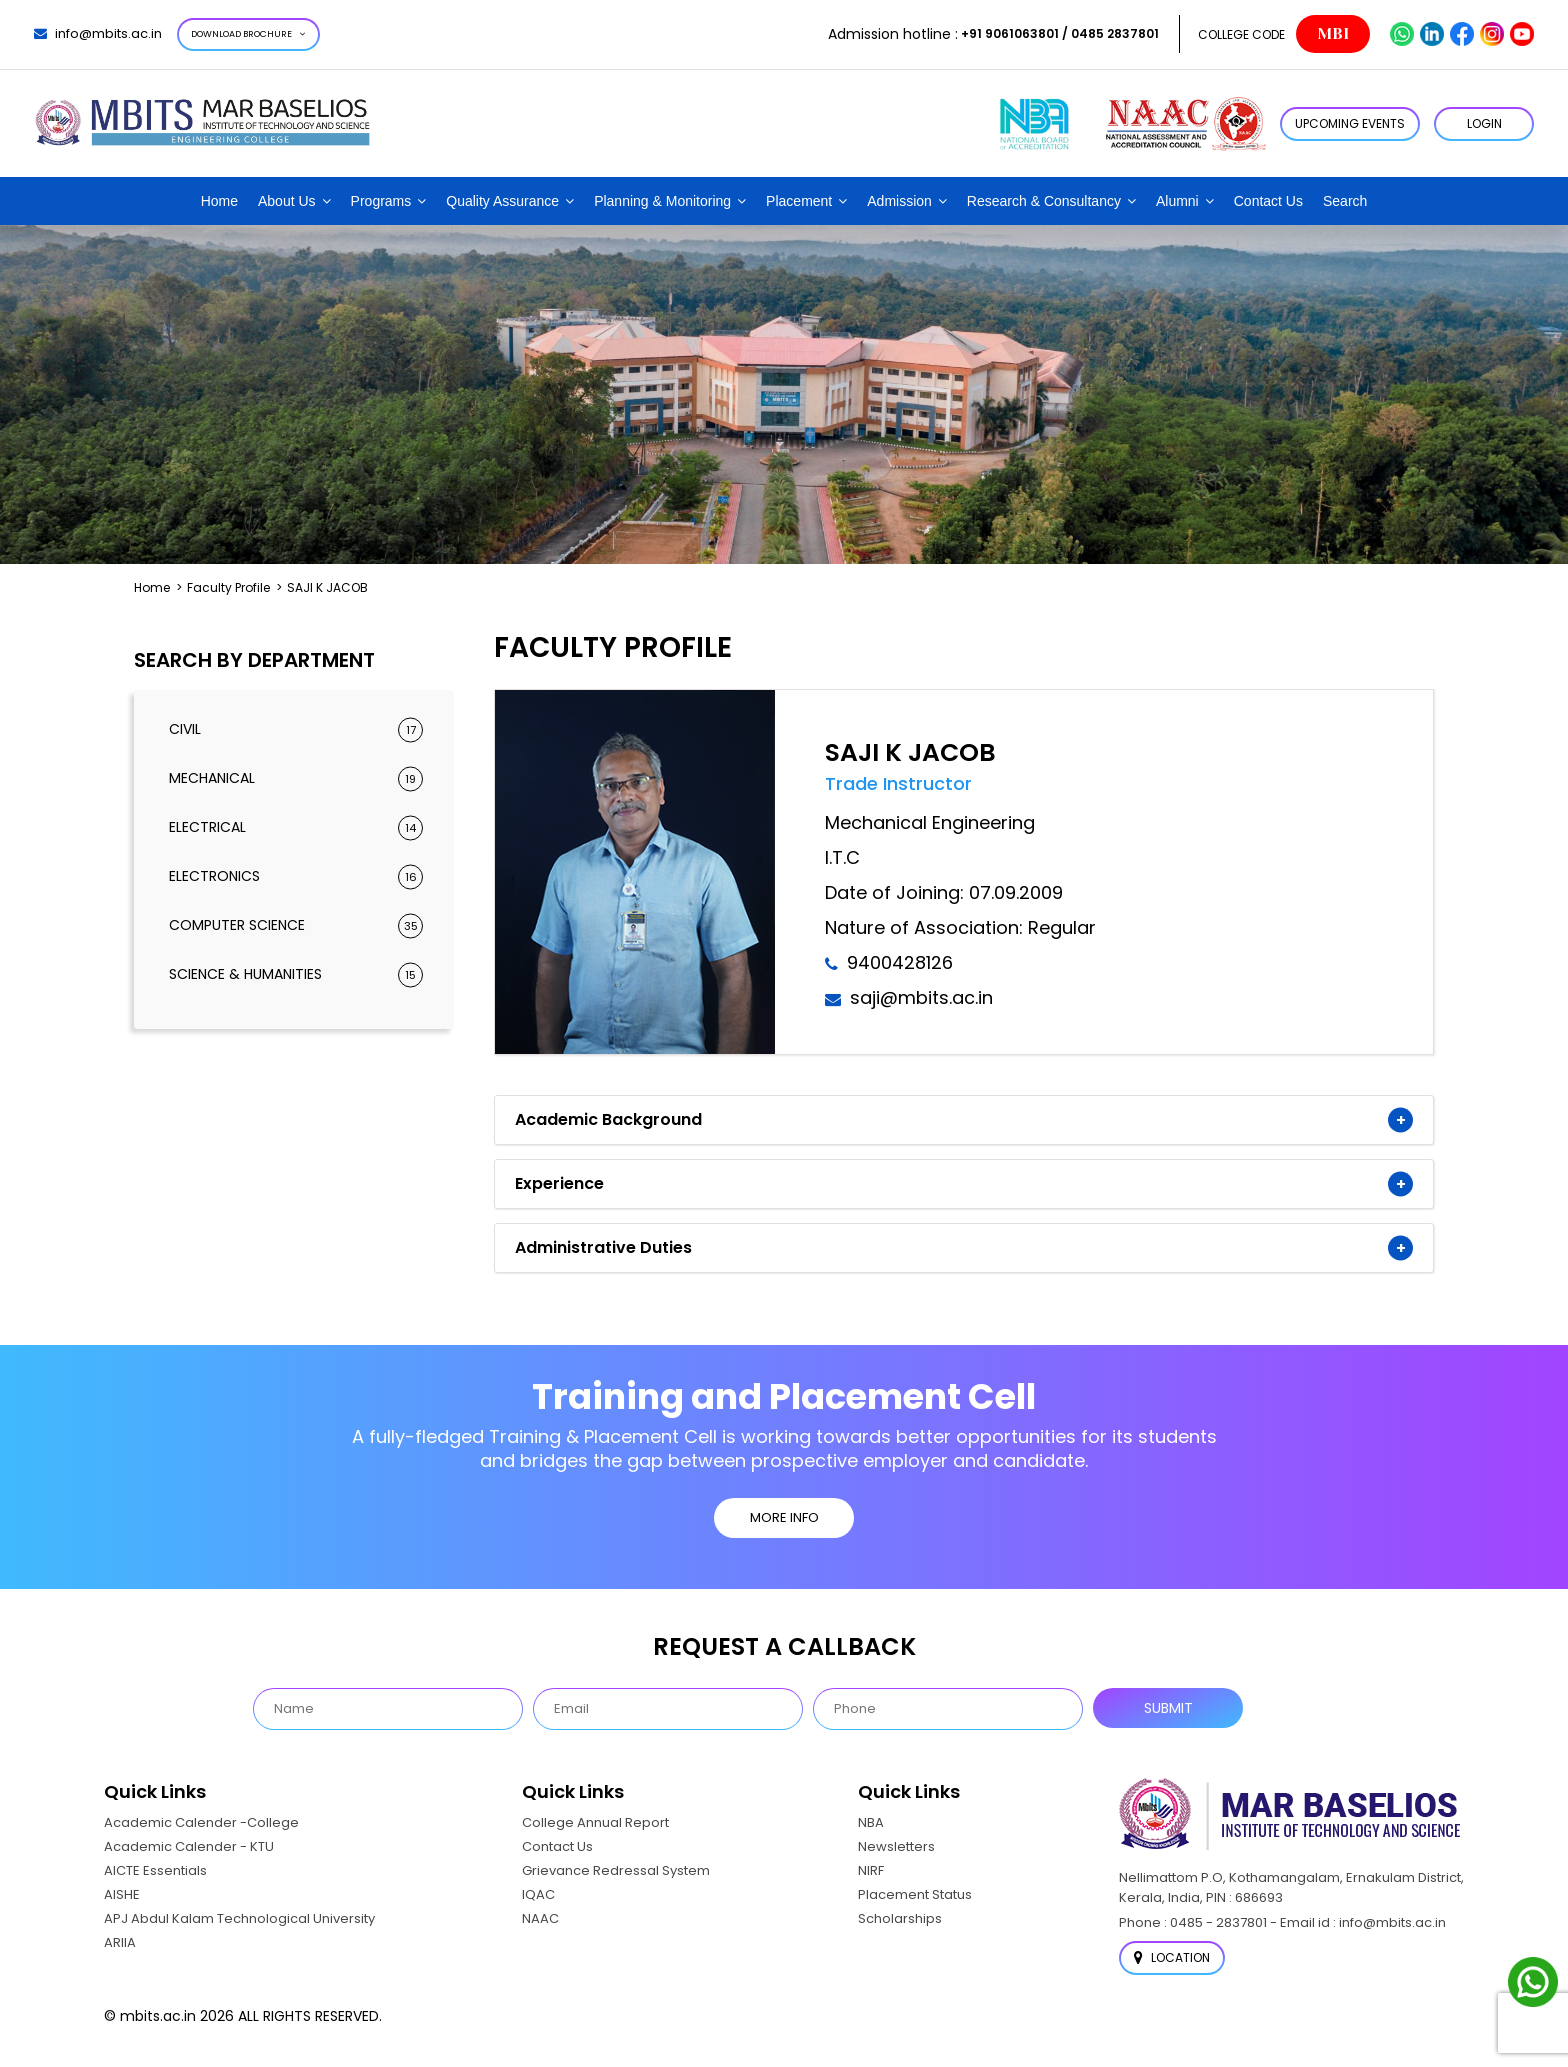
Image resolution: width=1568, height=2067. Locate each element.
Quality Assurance (502, 201)
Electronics (296, 876)
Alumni (1177, 201)
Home (219, 201)
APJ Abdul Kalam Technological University (239, 1918)
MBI (1333, 34)
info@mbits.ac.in (98, 33)
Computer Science (296, 925)
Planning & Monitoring (662, 201)
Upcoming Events (1350, 123)
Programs (381, 201)
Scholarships (900, 1918)
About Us (287, 201)
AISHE (122, 1894)
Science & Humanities (296, 974)
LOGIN (1484, 123)
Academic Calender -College (201, 1822)
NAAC (540, 1918)
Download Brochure (248, 34)
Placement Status (915, 1894)
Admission (899, 201)
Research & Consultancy (1044, 201)
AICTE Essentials (155, 1870)
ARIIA (120, 1942)
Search (1345, 201)
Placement (799, 201)
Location (1172, 1957)
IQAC (538, 1894)
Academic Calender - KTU (189, 1846)
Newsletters (896, 1846)
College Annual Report (595, 1822)
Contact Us (1268, 201)
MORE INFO (784, 1517)
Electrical (296, 827)
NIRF (871, 1870)
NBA (871, 1822)
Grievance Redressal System (616, 1870)
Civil (296, 729)
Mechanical (296, 778)
